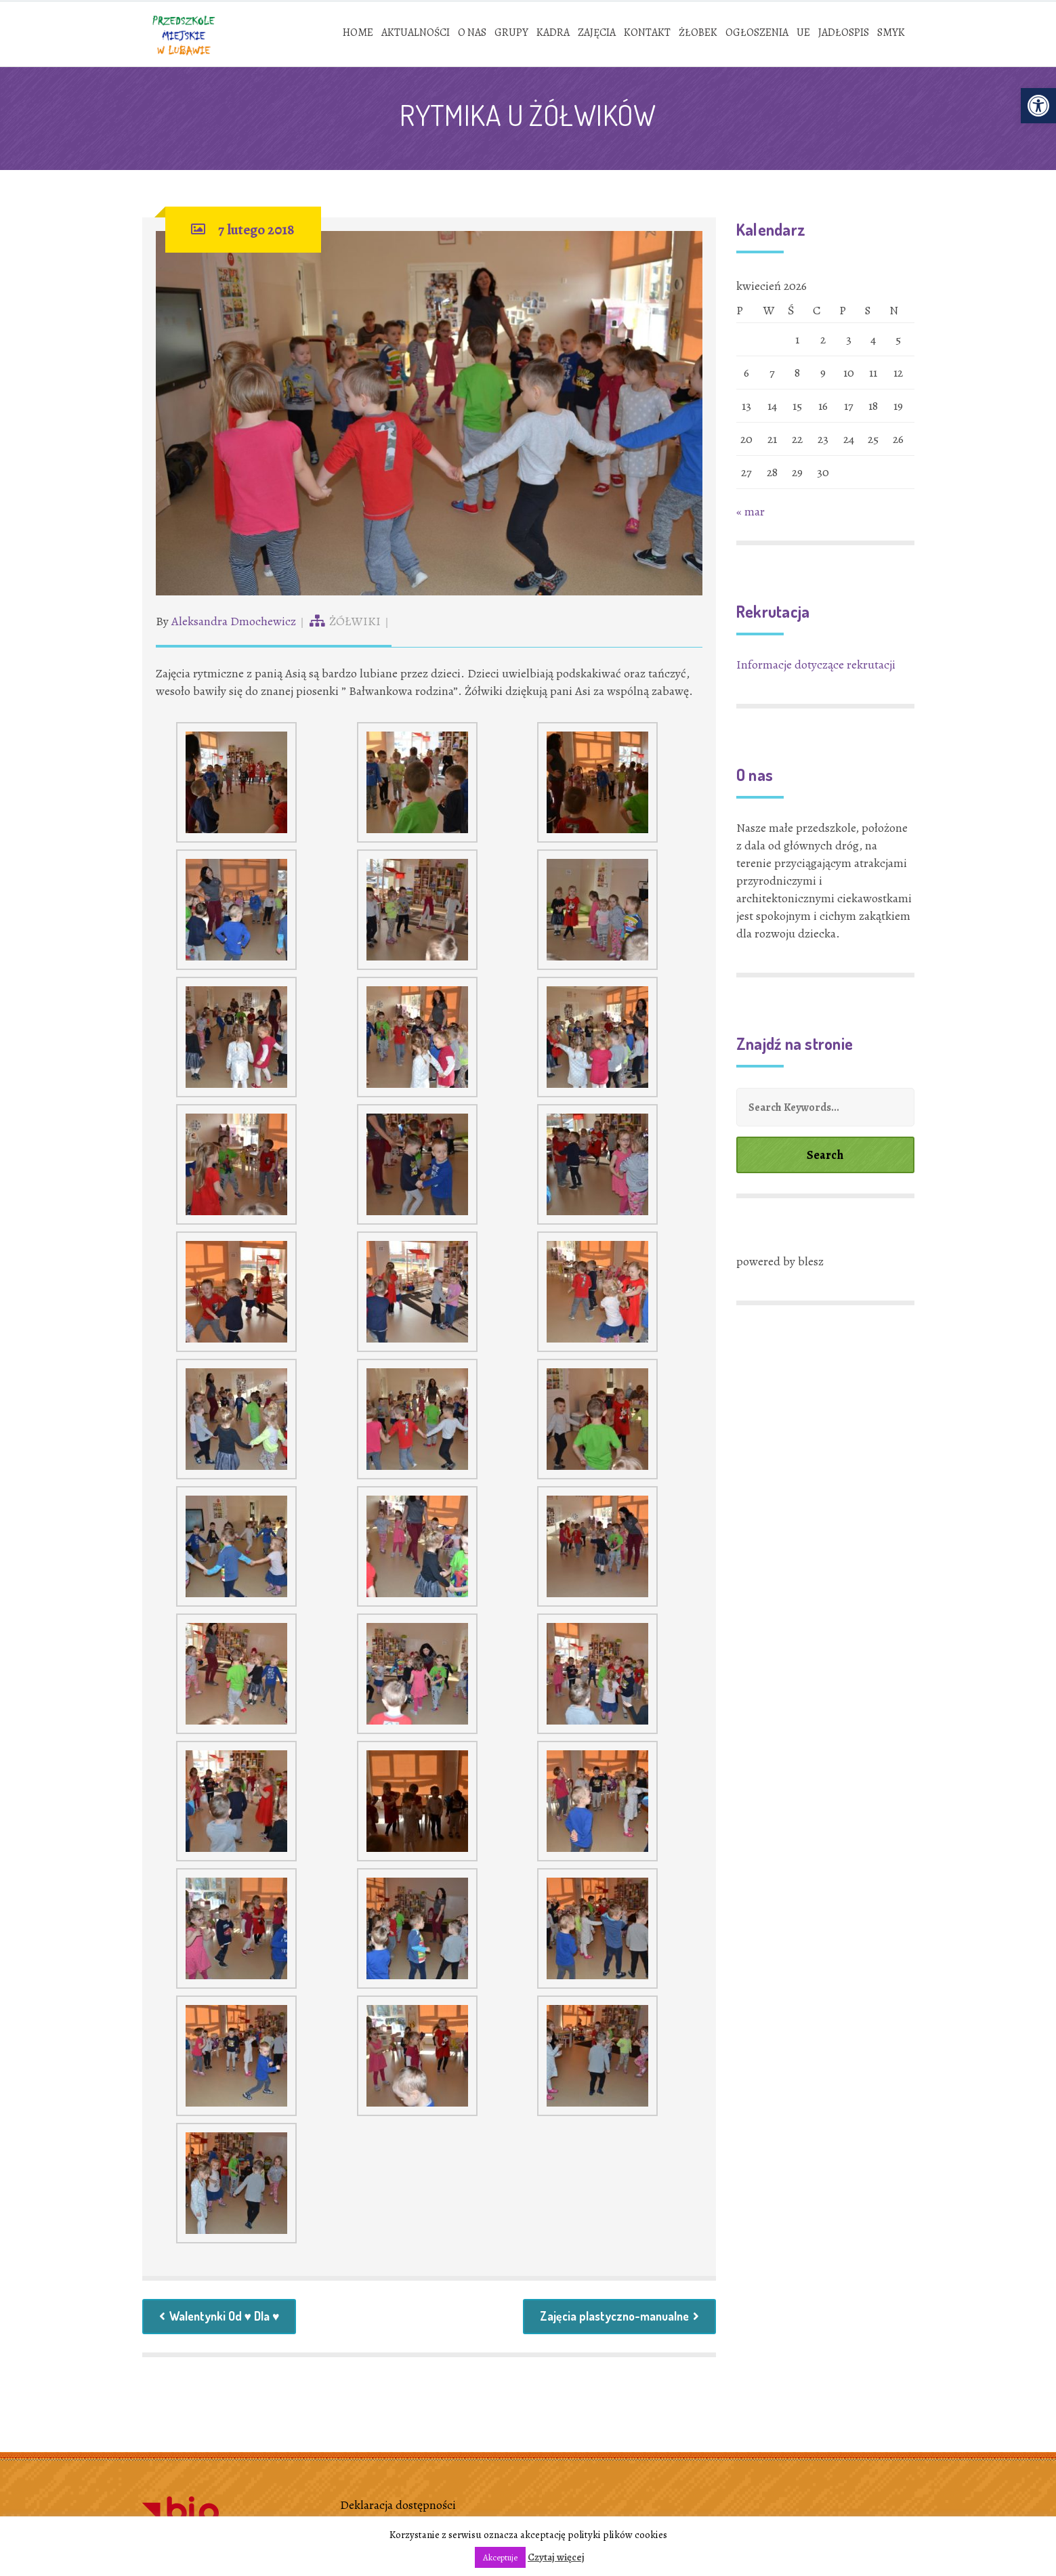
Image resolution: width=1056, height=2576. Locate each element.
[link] (1038, 105)
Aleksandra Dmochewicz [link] (233, 622)
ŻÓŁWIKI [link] (355, 622)
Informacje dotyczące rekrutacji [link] (815, 666)
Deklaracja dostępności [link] (398, 2507)
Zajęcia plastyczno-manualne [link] (616, 2318)
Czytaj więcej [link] (556, 2557)
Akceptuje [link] (500, 2557)
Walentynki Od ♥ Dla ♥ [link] (220, 2318)
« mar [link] (750, 513)
